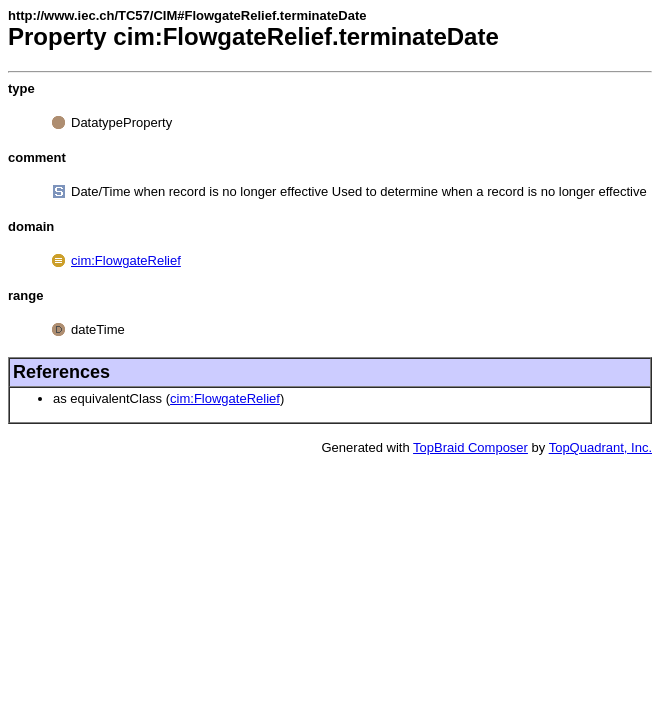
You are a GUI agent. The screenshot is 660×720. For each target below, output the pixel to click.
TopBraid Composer (470, 447)
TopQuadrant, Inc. (600, 447)
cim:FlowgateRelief (126, 260)
